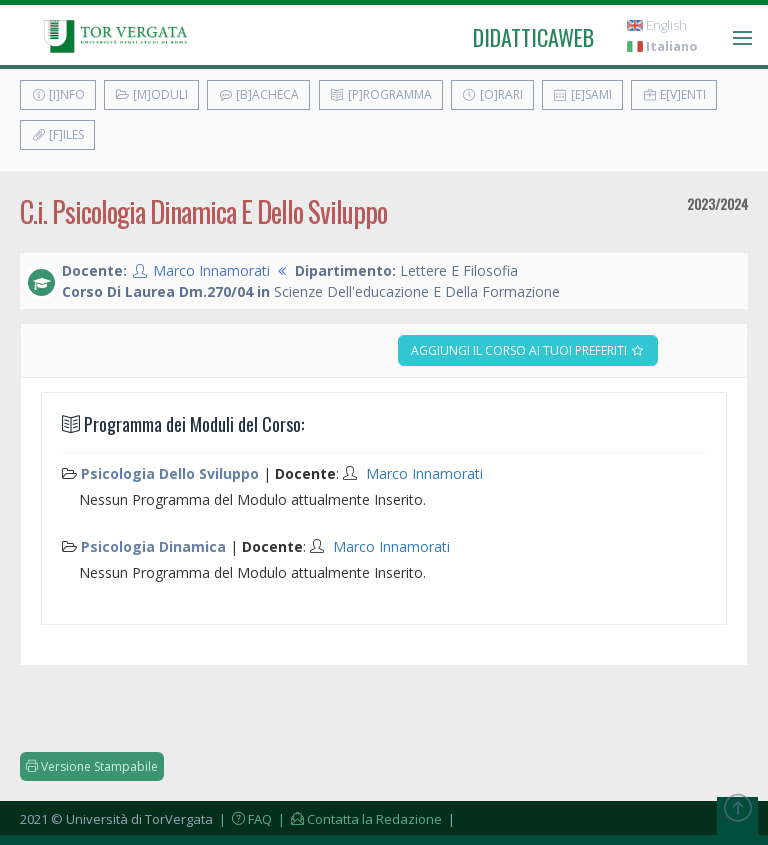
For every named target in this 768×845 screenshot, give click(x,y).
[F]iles (57, 134)
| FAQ (244, 819)
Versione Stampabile (92, 766)
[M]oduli (151, 94)
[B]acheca (258, 94)
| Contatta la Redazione (358, 819)
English (657, 25)
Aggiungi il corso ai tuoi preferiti (528, 350)
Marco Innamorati (211, 270)
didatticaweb (533, 37)
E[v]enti (674, 94)
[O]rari (492, 94)
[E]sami (582, 94)
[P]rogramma (381, 94)
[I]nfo (58, 94)
